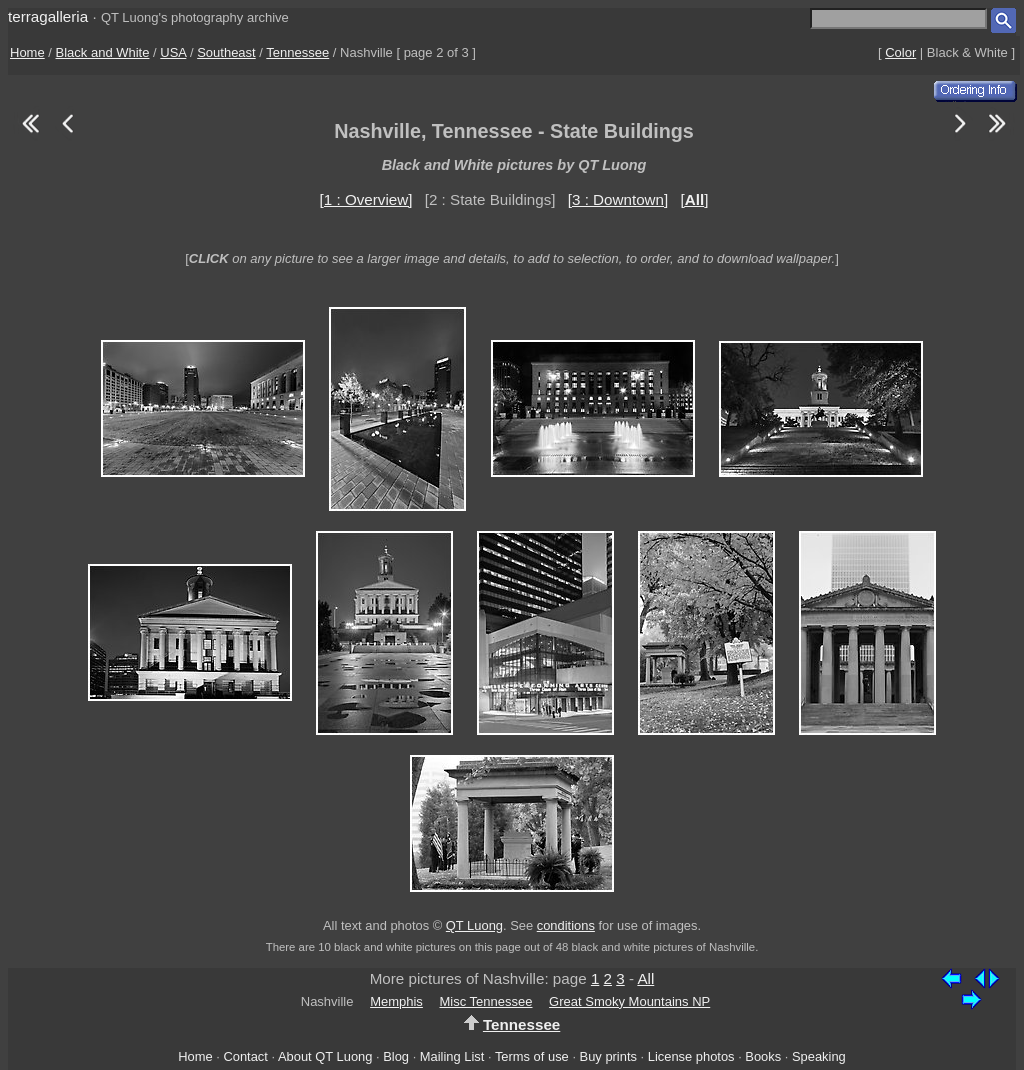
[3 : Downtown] (618, 199)
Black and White (103, 52)
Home (27, 52)
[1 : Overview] (366, 199)
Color (900, 52)
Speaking (819, 1056)
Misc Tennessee (486, 1001)
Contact (245, 1056)
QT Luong (474, 925)
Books (763, 1056)
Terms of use (532, 1056)
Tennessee (297, 52)
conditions (566, 925)
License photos (691, 1056)
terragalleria (48, 16)
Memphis (396, 1001)
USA (173, 52)
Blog (396, 1056)
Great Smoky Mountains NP (629, 1001)
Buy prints (608, 1056)
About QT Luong (325, 1056)
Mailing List (452, 1056)
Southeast (226, 52)
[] (694, 199)
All (645, 978)
